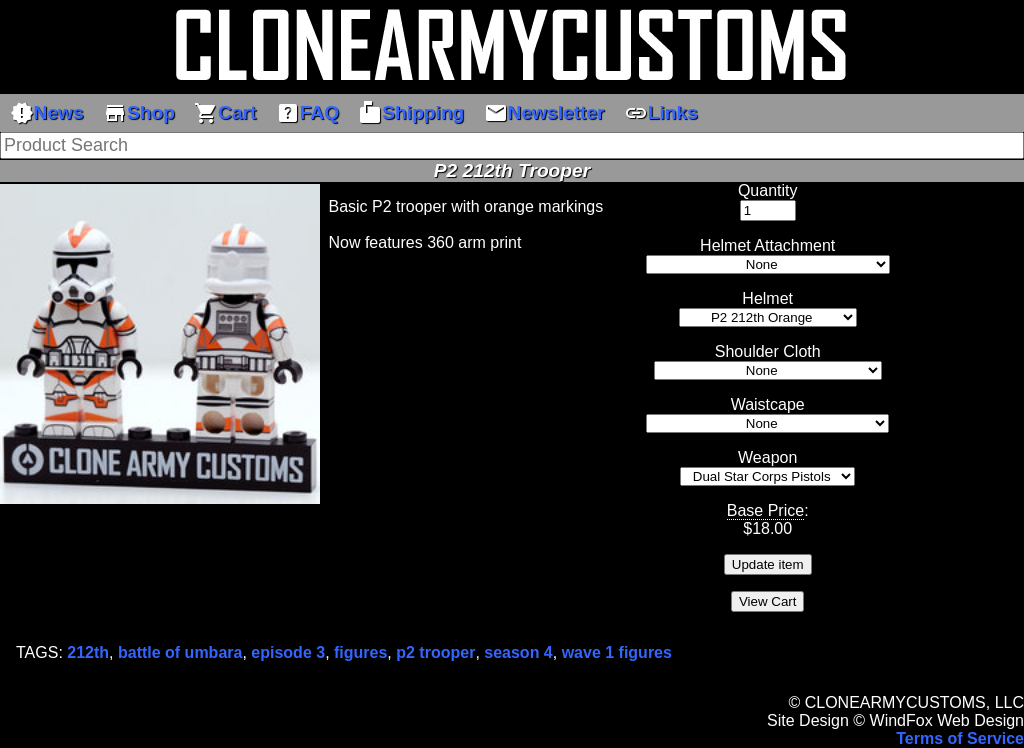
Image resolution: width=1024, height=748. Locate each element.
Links (661, 113)
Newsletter (544, 113)
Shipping (411, 113)
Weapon (767, 457)
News (47, 113)
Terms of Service (960, 738)
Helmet (767, 298)
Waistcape (768, 404)
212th (88, 652)
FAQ (307, 113)
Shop (139, 113)
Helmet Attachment (767, 245)
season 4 (518, 652)
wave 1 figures (617, 652)
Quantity (768, 190)
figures (360, 652)
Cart (225, 113)
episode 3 (288, 652)
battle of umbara (180, 652)
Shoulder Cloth (768, 351)
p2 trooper (435, 652)
